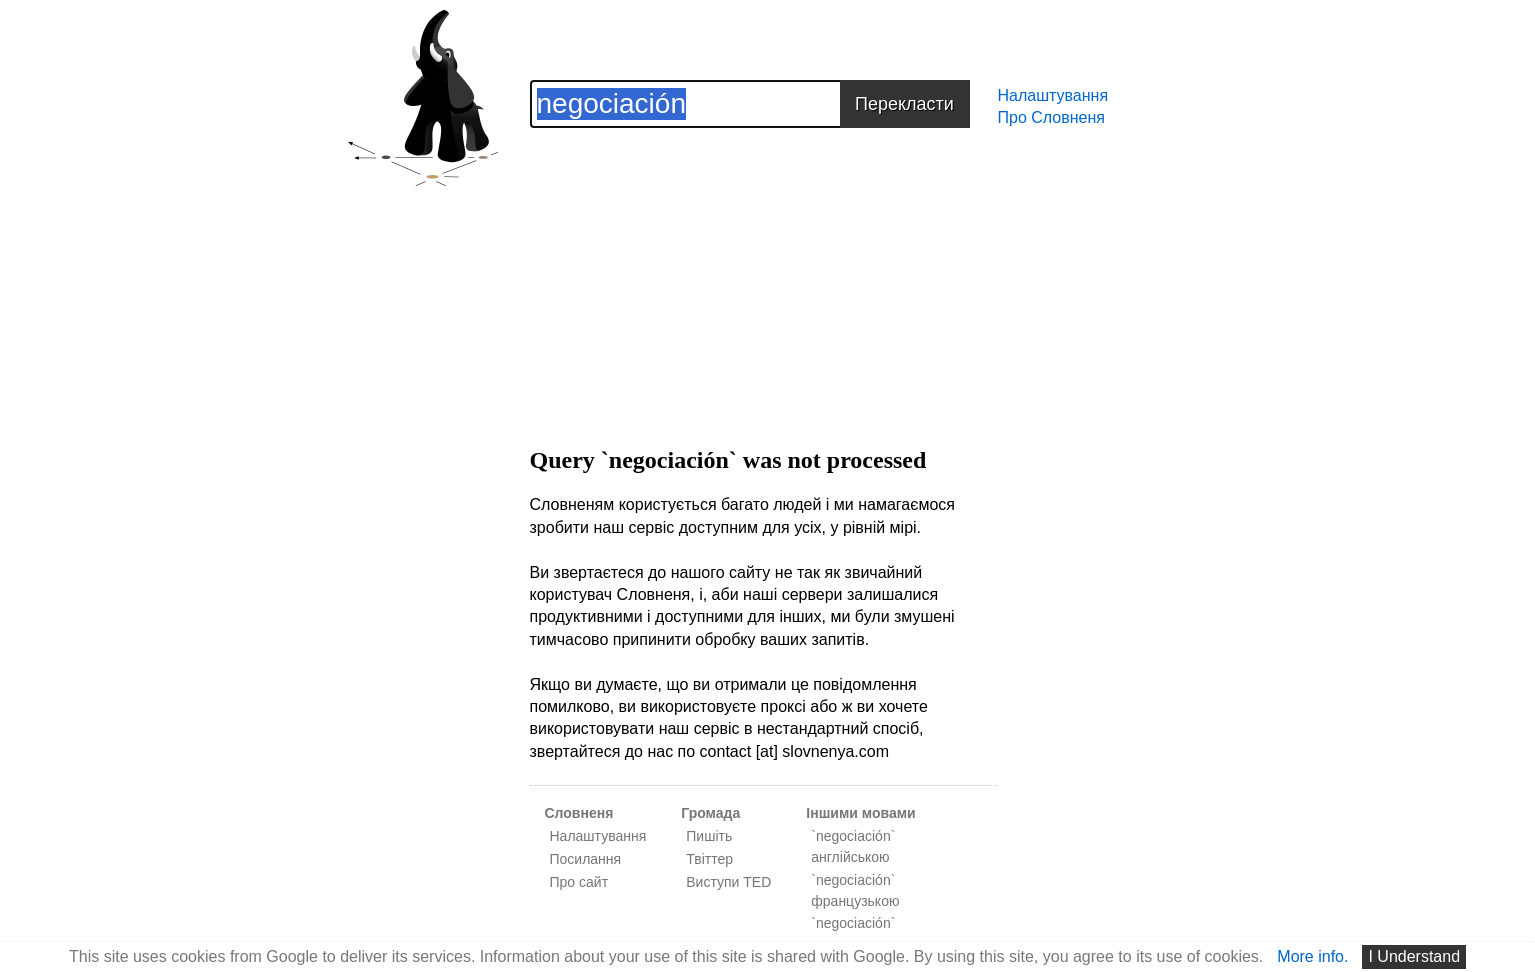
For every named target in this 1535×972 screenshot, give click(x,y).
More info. (1312, 956)
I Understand (1414, 956)
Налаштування (1053, 95)
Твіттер (709, 859)
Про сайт (579, 882)
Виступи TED (728, 882)
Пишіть (709, 836)
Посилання (586, 859)
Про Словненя (1051, 117)
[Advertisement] (764, 268)
